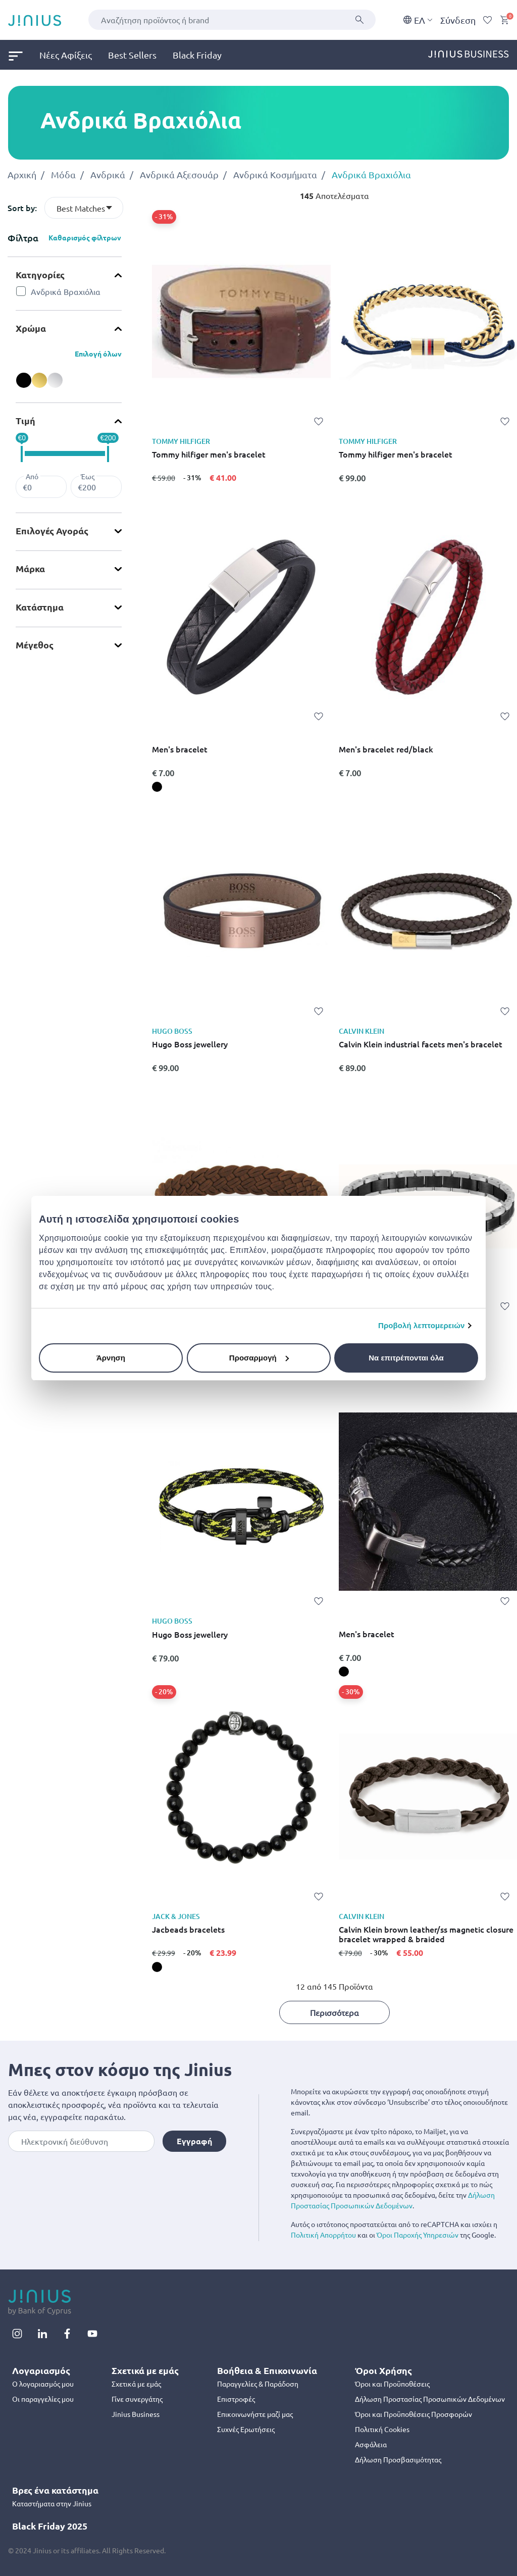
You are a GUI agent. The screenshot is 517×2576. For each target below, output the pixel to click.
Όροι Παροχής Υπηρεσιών (417, 2234)
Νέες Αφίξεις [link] (65, 54)
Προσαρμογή (259, 1357)
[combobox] (232, 20)
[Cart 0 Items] (504, 20)
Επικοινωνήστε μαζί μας (255, 2413)
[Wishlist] (487, 20)
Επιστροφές (236, 2398)
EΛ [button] (417, 20)
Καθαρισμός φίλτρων (84, 237)
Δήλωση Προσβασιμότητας (398, 2459)
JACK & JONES (176, 1916)
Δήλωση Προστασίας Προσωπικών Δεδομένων (430, 2398)
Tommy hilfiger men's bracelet (209, 454)
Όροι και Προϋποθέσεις (392, 2383)
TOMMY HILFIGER (181, 441)
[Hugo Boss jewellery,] (157, 1082)
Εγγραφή (194, 2141)
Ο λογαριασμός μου (43, 2383)
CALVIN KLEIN (361, 1031)
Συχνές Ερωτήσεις (246, 2429)
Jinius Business (136, 2413)
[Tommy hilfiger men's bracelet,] (157, 492)
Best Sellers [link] (132, 54)
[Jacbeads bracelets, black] (157, 1967)
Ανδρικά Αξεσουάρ (179, 174)
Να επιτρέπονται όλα (406, 1357)
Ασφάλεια (371, 2444)
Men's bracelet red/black (386, 749)
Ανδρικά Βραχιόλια (371, 174)
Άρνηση (110, 1357)
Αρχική (22, 174)
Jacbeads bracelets (188, 1930)
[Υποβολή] (359, 20)
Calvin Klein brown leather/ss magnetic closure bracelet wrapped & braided (426, 1934)
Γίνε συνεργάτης (137, 2398)
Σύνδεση (458, 20)
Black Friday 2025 (49, 2526)
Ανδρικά (107, 174)
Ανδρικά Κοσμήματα (275, 174)
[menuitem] (23, 55)
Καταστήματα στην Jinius (51, 2503)
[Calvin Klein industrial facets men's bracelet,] (344, 1082)
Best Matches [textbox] (81, 208)
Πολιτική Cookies (382, 2429)
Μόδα (63, 174)
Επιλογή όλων (98, 353)
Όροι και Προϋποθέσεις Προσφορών (413, 2413)
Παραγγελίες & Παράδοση (257, 2383)
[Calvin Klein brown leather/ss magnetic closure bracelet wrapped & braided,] (344, 1967)
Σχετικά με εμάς (136, 2383)
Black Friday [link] (197, 54)
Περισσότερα (334, 2012)
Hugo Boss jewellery (190, 1044)
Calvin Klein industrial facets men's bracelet (420, 1044)
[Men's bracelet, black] (157, 787)
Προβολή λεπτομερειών (421, 1325)
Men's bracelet (180, 749)
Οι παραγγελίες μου (43, 2398)
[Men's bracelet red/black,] (344, 787)
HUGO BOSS (172, 1031)
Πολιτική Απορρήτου (323, 2234)
